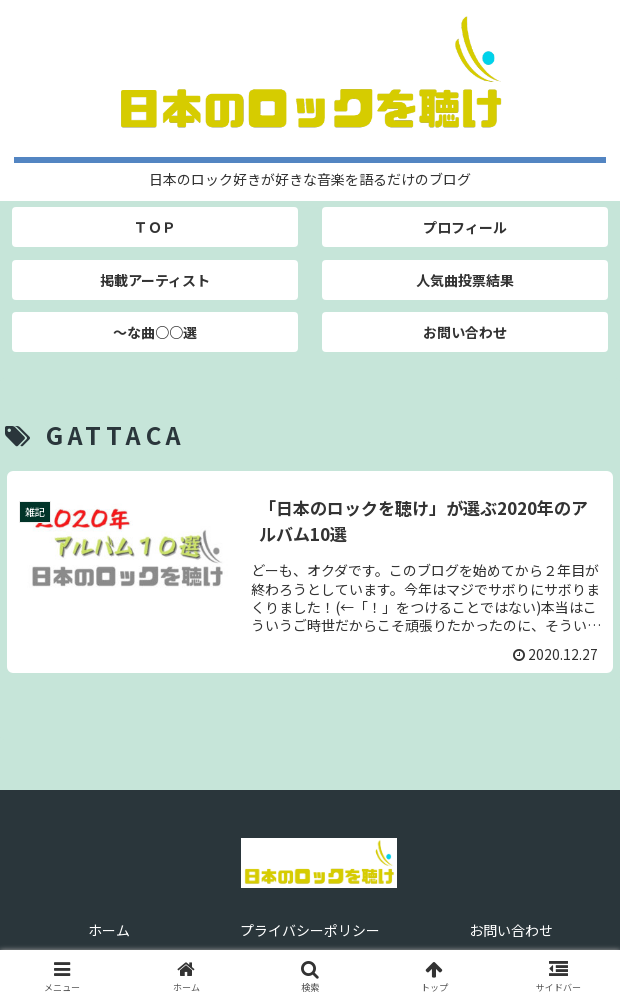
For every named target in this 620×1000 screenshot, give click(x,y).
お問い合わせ (511, 930)
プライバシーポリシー (310, 930)
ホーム (109, 930)
